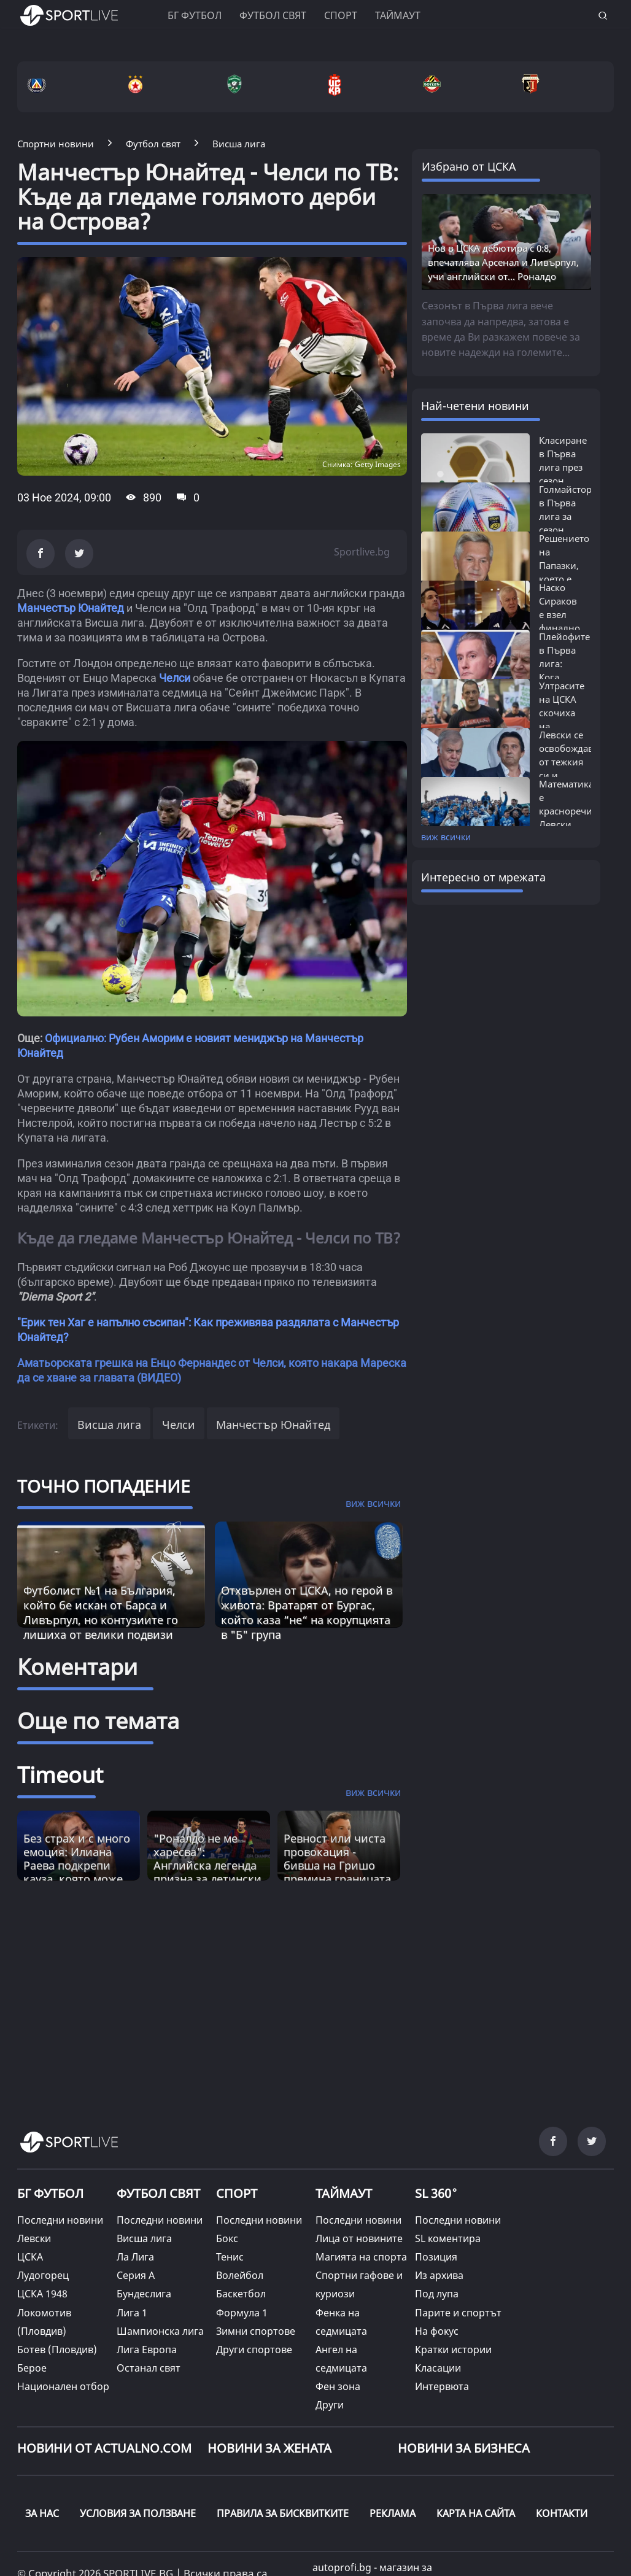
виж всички (446, 837)
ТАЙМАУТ (344, 2193)
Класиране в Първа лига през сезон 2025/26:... (563, 467)
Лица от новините (359, 2238)
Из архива (439, 2275)
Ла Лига (135, 2257)
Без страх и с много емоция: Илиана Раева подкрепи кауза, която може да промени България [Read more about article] (76, 1872)
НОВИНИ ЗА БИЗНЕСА (464, 2448)
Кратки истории (453, 2349)
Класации (438, 2368)
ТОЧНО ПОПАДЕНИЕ (103, 1486)
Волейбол (239, 2275)
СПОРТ (236, 2193)
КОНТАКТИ (561, 2513)
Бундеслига (144, 2293)
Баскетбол (241, 2293)
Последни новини (60, 2220)
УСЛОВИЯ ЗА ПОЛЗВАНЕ (138, 2513)
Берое (32, 2368)
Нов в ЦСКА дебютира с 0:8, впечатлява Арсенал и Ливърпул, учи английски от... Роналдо (503, 262)
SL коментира (448, 2238)
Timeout (60, 1775)
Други (330, 2405)
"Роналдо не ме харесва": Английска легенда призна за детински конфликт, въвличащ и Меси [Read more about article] (207, 1872)
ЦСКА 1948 (42, 2293)
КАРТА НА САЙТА (475, 2513)
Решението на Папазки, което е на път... (564, 565)
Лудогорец (43, 2275)
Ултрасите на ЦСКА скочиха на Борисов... (561, 712)
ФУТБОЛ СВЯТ (158, 2193)
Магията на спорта (361, 2257)
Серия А (136, 2275)
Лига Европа (147, 2349)
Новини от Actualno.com (104, 2448)
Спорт (340, 15)
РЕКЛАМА (393, 2513)
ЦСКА (30, 2257)
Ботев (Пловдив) (57, 2349)
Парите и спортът (458, 2312)
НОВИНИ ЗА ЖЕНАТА (269, 2448)
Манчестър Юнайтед (70, 607)
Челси (174, 677)
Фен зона (338, 2386)
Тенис (230, 2257)
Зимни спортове (255, 2331)
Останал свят (148, 2368)
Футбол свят (272, 15)
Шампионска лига (160, 2331)
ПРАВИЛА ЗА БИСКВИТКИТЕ (283, 2513)
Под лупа (437, 2293)
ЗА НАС (42, 2513)
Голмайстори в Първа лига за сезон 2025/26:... (568, 516)
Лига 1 (132, 2312)
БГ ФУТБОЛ (195, 15)
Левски (34, 2238)
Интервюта (442, 2386)
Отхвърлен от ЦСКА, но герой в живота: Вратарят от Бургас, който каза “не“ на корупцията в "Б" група (306, 1612)
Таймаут (397, 15)
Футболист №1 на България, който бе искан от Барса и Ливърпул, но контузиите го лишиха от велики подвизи (100, 1612)
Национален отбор (63, 2386)
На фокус (437, 2331)
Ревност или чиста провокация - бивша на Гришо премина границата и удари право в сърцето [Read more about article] (337, 1872)
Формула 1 (242, 2312)
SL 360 (436, 2192)
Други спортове (254, 2349)
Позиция (436, 2257)
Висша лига (109, 1424)
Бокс (227, 2238)
